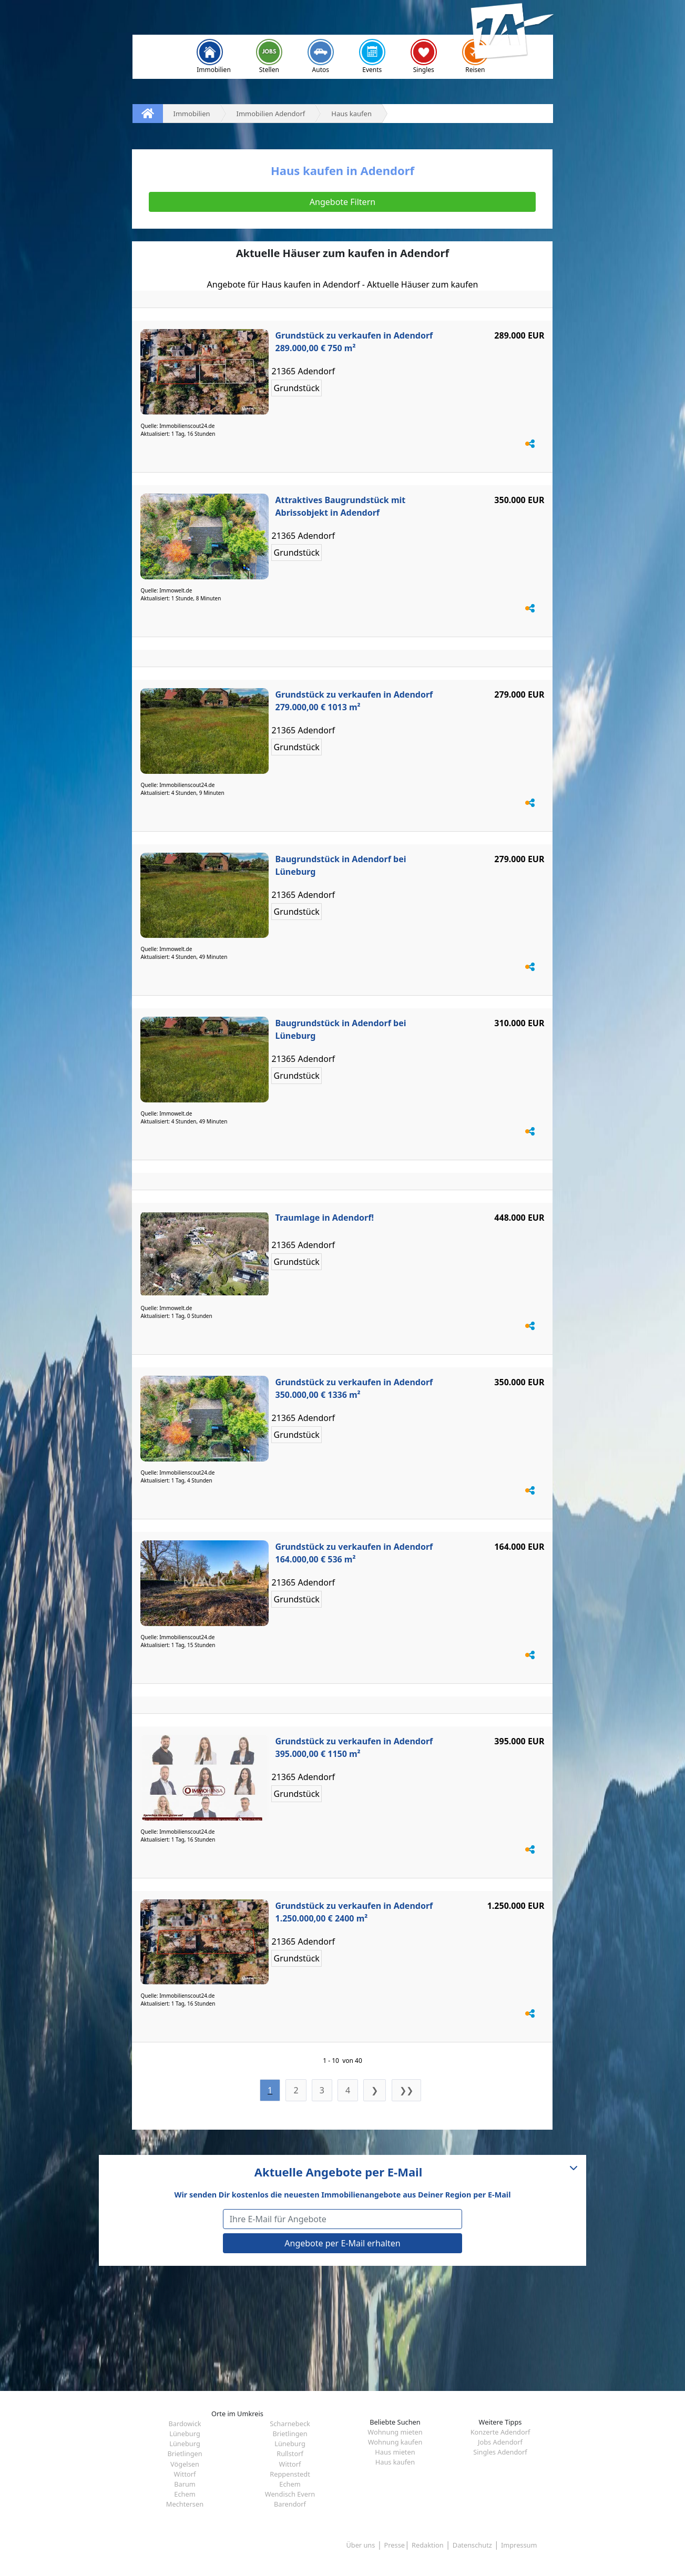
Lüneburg (184, 2433)
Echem (289, 2484)
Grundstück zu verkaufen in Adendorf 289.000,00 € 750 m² (354, 342)
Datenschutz (472, 2545)
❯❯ (406, 2090)
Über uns (360, 2545)
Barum (185, 2484)
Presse (394, 2545)
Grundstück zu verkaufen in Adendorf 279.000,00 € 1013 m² (354, 701)
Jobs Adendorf (500, 2442)
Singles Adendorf (500, 2452)
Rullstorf (290, 2453)
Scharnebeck (290, 2423)
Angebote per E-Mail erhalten (342, 2243)
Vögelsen (184, 2464)
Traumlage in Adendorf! (324, 1217)
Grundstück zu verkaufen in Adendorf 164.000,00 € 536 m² (354, 1553)
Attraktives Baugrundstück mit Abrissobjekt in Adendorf (340, 506)
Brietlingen (289, 2433)
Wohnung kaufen (395, 2442)
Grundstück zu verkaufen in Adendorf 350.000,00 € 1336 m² (354, 1388)
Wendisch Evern (290, 2494)
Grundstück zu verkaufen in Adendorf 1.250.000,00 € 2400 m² (354, 1912)
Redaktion (428, 2545)
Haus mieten (395, 2452)
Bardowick (184, 2423)
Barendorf (290, 2504)
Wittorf (290, 2464)
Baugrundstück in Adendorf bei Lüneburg (340, 865)
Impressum (519, 2545)
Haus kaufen (395, 2462)
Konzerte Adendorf (500, 2432)
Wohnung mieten (394, 2432)
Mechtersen (184, 2504)
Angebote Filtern (342, 202)
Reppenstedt (290, 2474)
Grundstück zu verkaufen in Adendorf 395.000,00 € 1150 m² (354, 1747)
